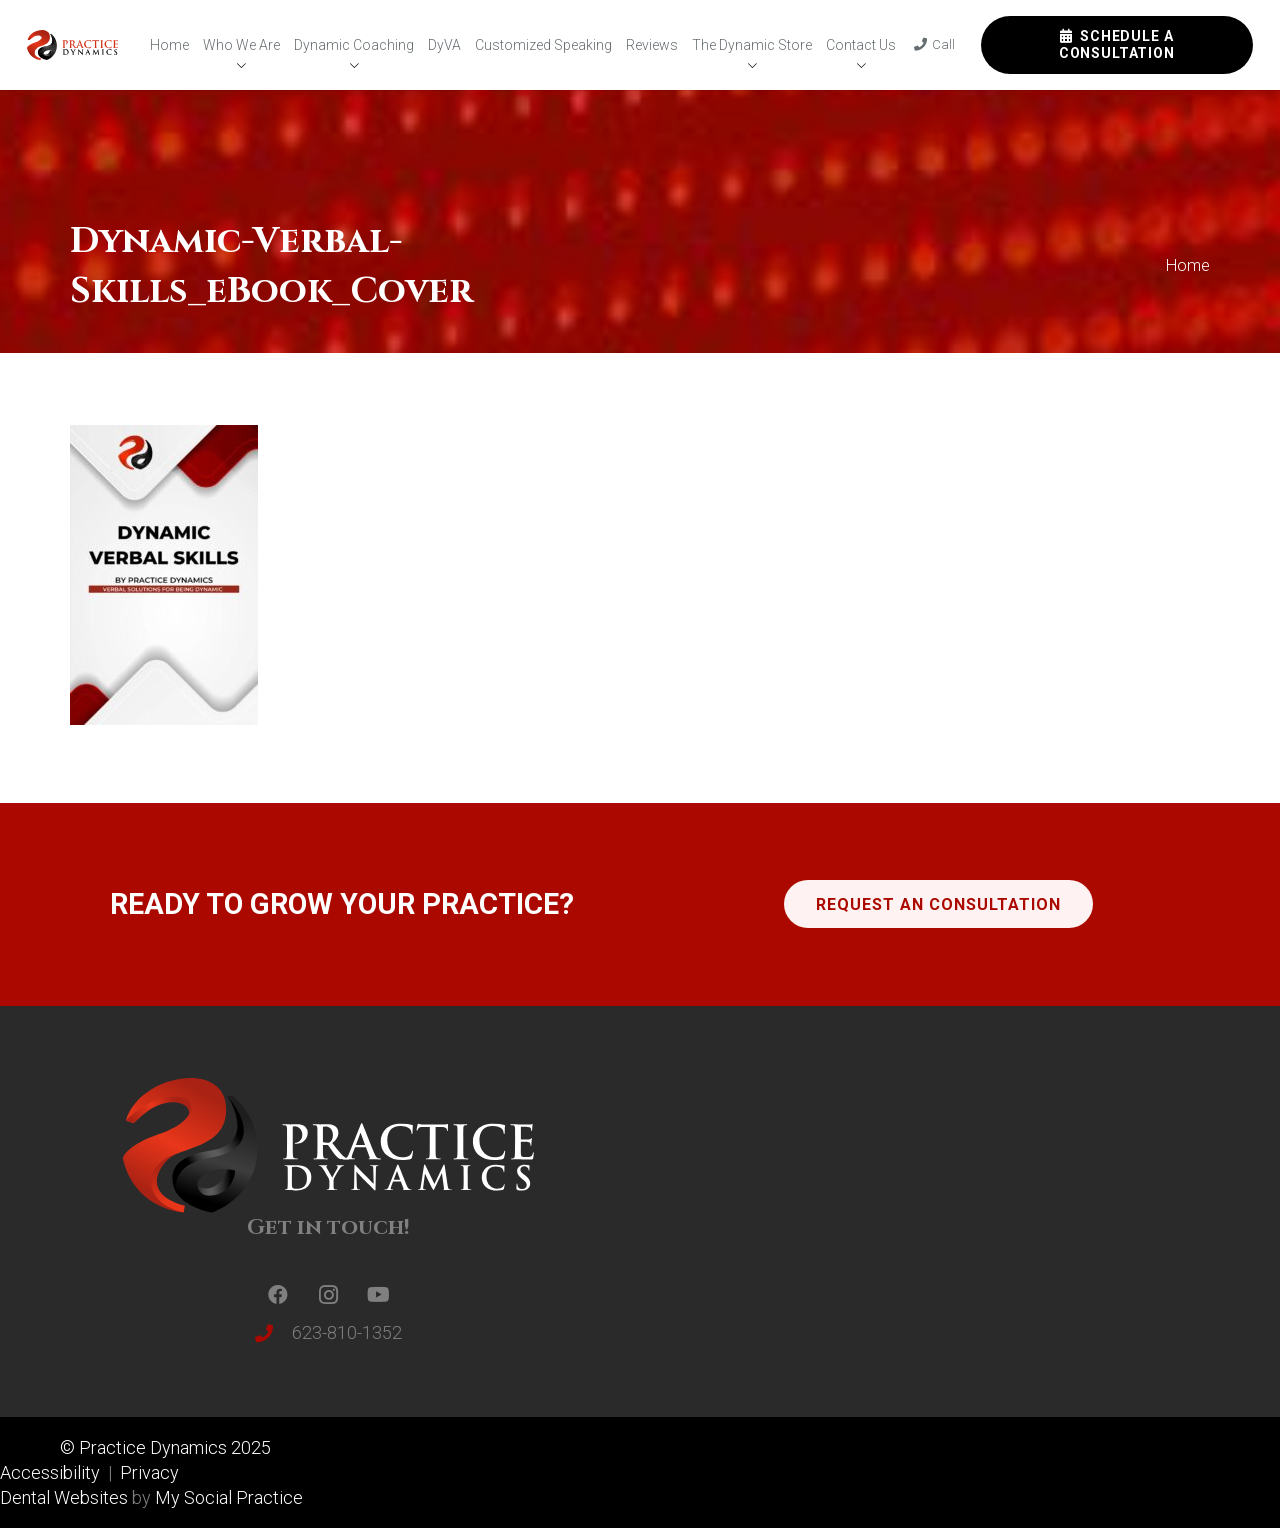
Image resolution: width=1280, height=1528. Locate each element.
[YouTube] (378, 1295)
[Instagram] (328, 1295)
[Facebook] (278, 1295)
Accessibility (52, 1472)
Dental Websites (64, 1497)
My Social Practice (227, 1497)
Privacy (149, 1472)
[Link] (72, 45)
